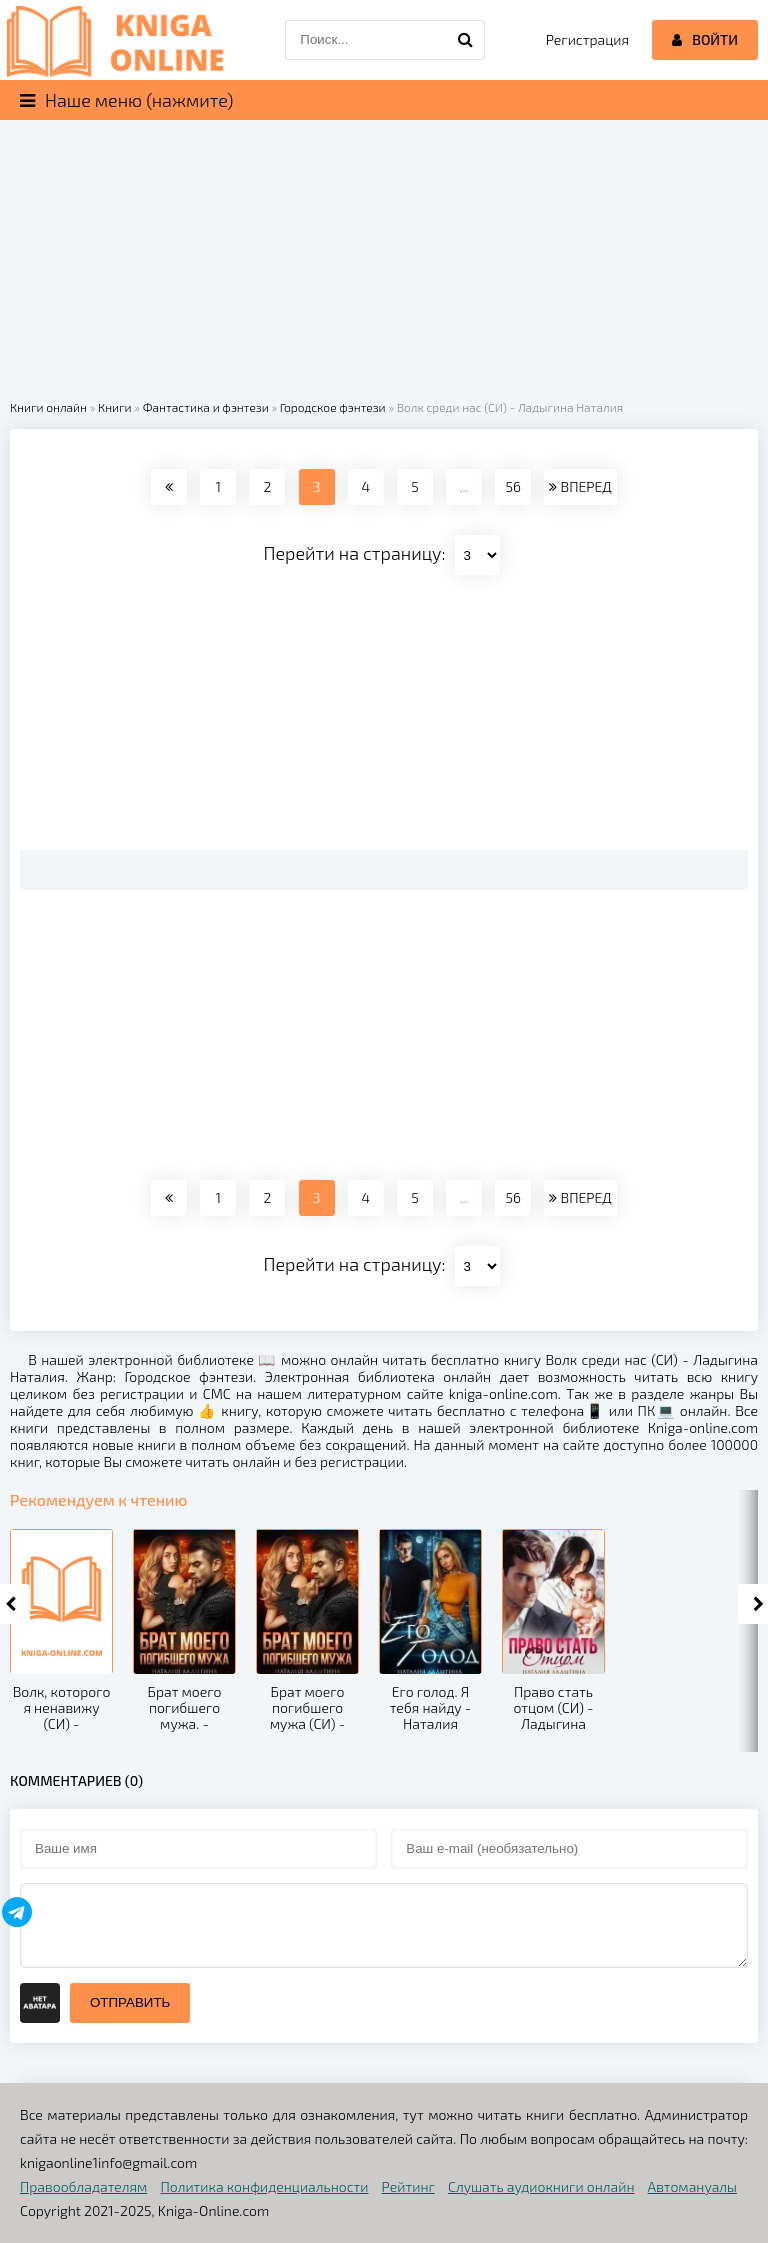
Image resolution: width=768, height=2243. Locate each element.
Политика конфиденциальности (265, 2186)
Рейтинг (408, 2186)
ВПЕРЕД (580, 486)
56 (513, 486)
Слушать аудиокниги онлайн (541, 2186)
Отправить (130, 2002)
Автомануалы (692, 2186)
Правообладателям (83, 2186)
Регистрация (587, 39)
